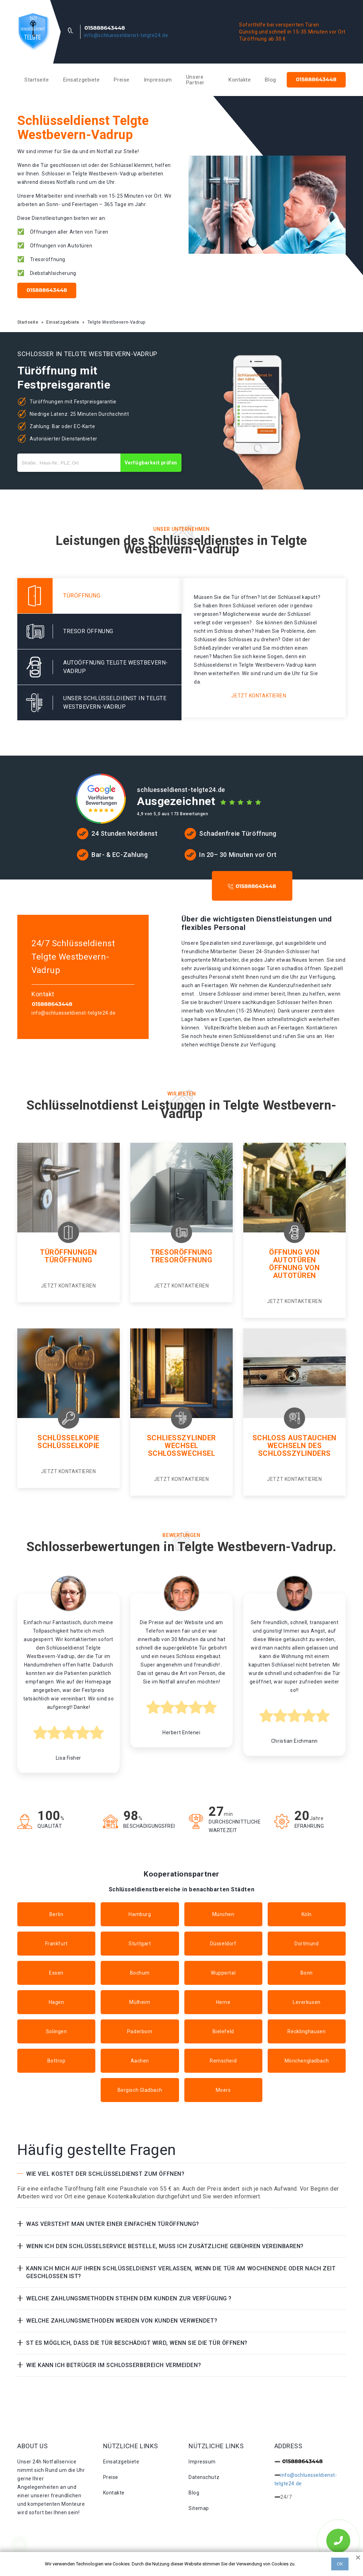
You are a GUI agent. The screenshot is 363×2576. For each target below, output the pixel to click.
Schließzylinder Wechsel (181, 1441)
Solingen (56, 2031)
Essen (56, 1973)
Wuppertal (223, 1973)
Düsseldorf (223, 1943)
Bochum (140, 1973)
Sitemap (199, 2508)
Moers (223, 2090)
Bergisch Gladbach (140, 2090)
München (223, 1914)
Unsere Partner (195, 80)
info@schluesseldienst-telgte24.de (126, 35)
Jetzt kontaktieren (258, 695)
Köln (307, 1914)
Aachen (140, 2061)
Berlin (56, 1914)
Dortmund (306, 1943)
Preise (121, 80)
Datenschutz (204, 2477)
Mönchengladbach (307, 2061)
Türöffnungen (68, 1252)
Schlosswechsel (181, 1453)
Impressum (158, 80)
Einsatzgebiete (81, 80)
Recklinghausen (306, 2031)
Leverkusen (307, 2002)
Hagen (56, 2002)
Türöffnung (68, 1260)
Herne (223, 2002)
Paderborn (140, 2031)
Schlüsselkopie (68, 1438)
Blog (270, 80)
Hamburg (140, 1914)
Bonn (306, 1973)
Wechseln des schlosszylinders (294, 1449)
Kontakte (239, 80)
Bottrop (56, 2061)
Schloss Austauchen (294, 1438)
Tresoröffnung (181, 1252)
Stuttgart (140, 1943)
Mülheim (139, 2002)
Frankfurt (56, 1943)
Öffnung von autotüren (294, 1271)
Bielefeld (223, 2031)
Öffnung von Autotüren (294, 1256)
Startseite (36, 80)
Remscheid (223, 2061)
